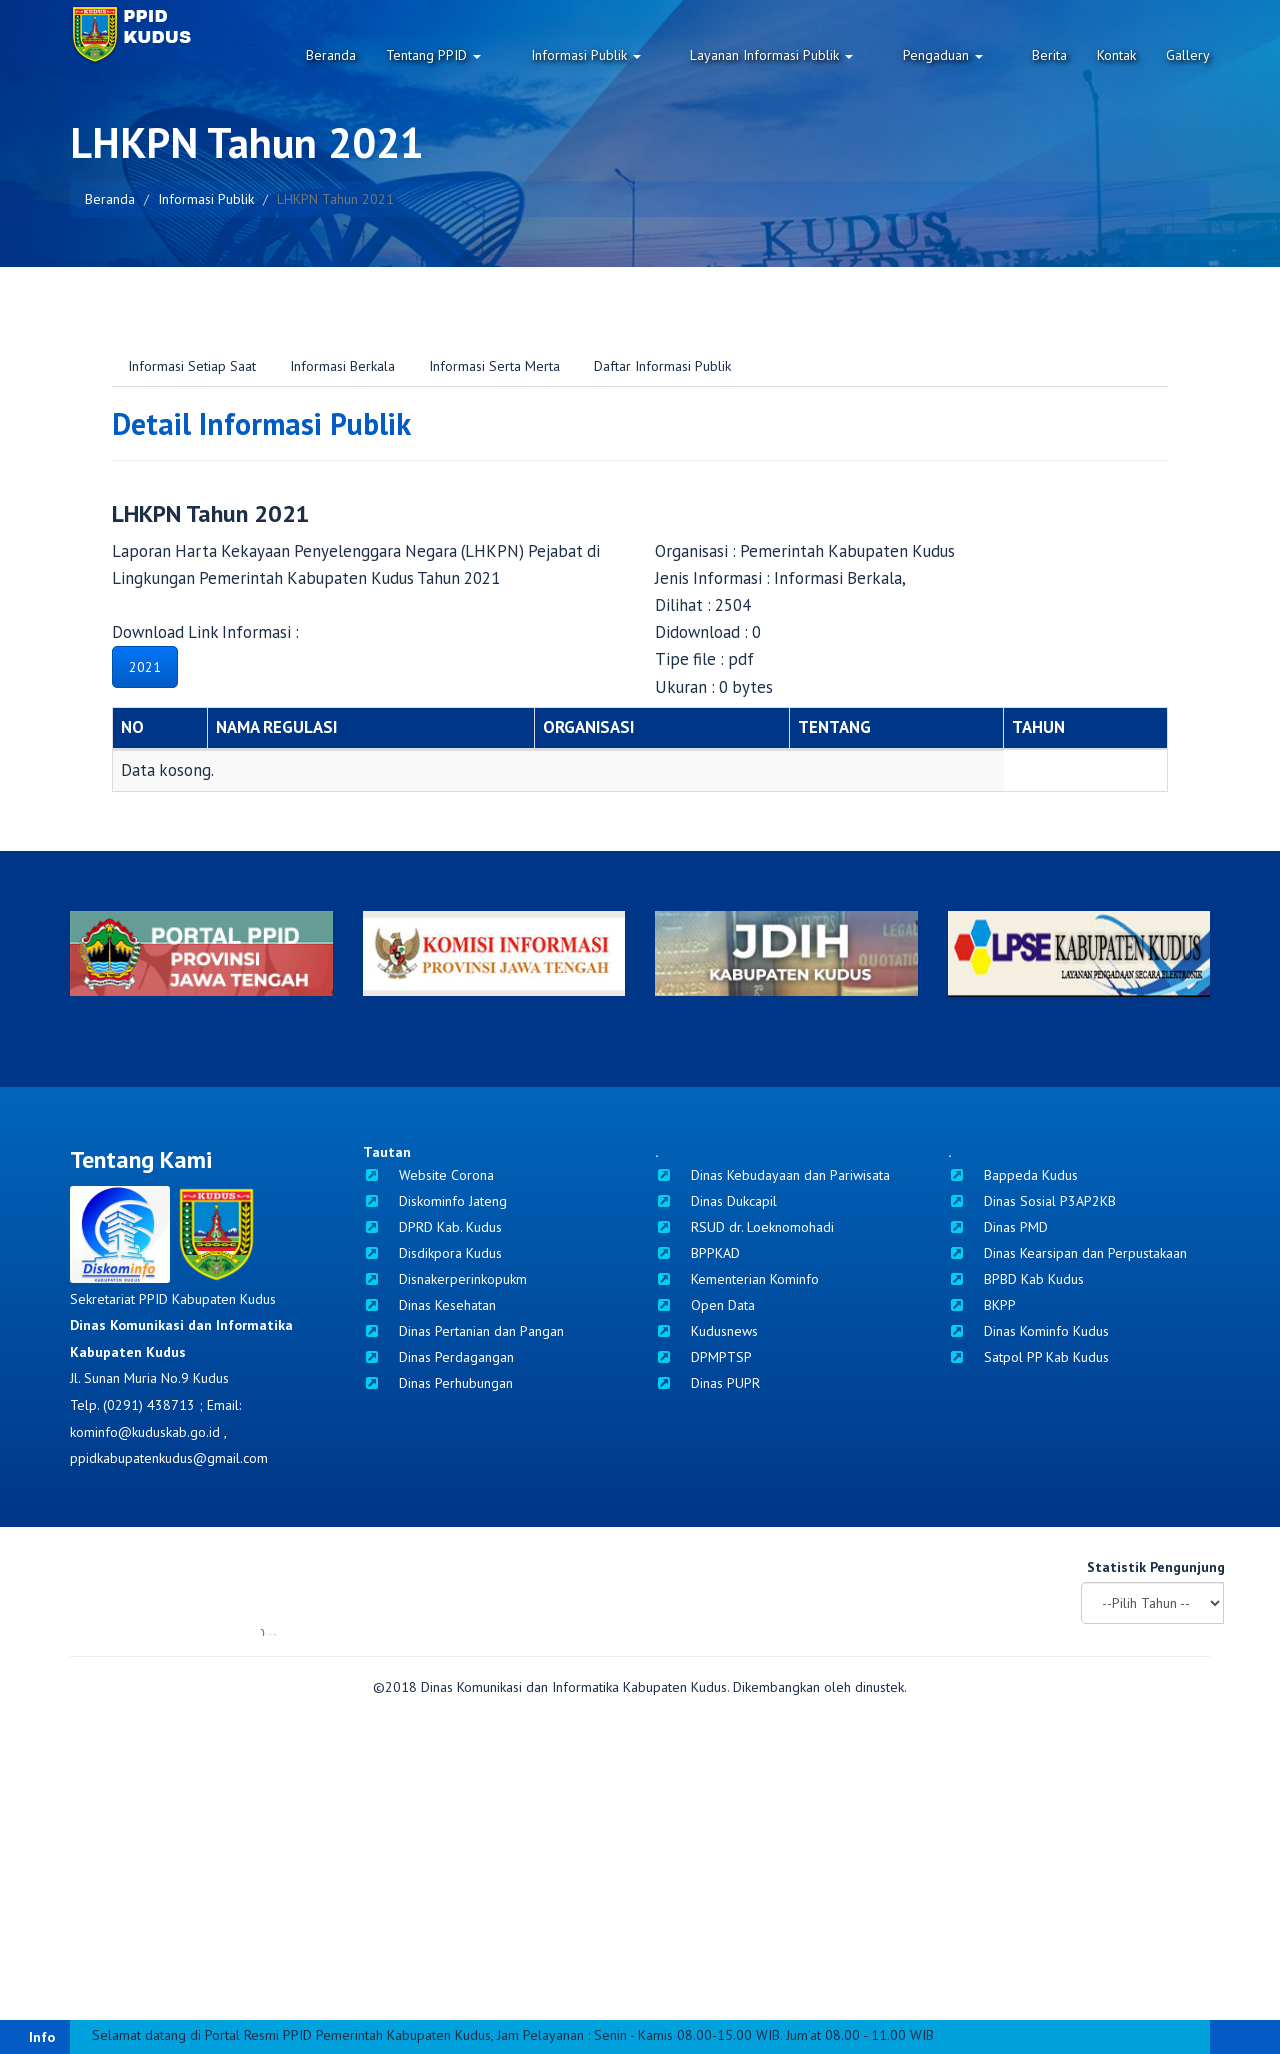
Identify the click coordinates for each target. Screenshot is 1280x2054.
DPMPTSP (703, 1357)
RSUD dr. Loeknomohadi (744, 1227)
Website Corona (428, 1175)
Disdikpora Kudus (432, 1253)
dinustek (879, 1983)
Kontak (1116, 55)
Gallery (1188, 55)
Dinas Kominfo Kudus (1028, 1331)
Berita (1049, 55)
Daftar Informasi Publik (662, 366)
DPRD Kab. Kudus (432, 1227)
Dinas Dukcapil (716, 1201)
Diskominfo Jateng (435, 1201)
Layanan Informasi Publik (810, 55)
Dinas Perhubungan (438, 1383)
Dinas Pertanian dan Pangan (463, 1331)
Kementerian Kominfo (737, 1279)
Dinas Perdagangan (438, 1357)
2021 (145, 667)
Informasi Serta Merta (494, 366)
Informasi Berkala (342, 366)
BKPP (982, 1305)
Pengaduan (962, 55)
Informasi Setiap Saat (192, 366)
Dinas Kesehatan (429, 1305)
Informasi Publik (644, 55)
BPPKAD (697, 1253)
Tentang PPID (511, 55)
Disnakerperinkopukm (445, 1279)
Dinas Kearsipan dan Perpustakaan (1067, 1253)
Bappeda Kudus (1013, 1175)
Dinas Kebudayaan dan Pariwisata (772, 1175)
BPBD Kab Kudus (1016, 1279)
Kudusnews (706, 1331)
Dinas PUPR (707, 1383)
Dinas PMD (998, 1227)
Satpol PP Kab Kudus (1028, 1357)
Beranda (409, 55)
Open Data (705, 1305)
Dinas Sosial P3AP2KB (1032, 1201)
